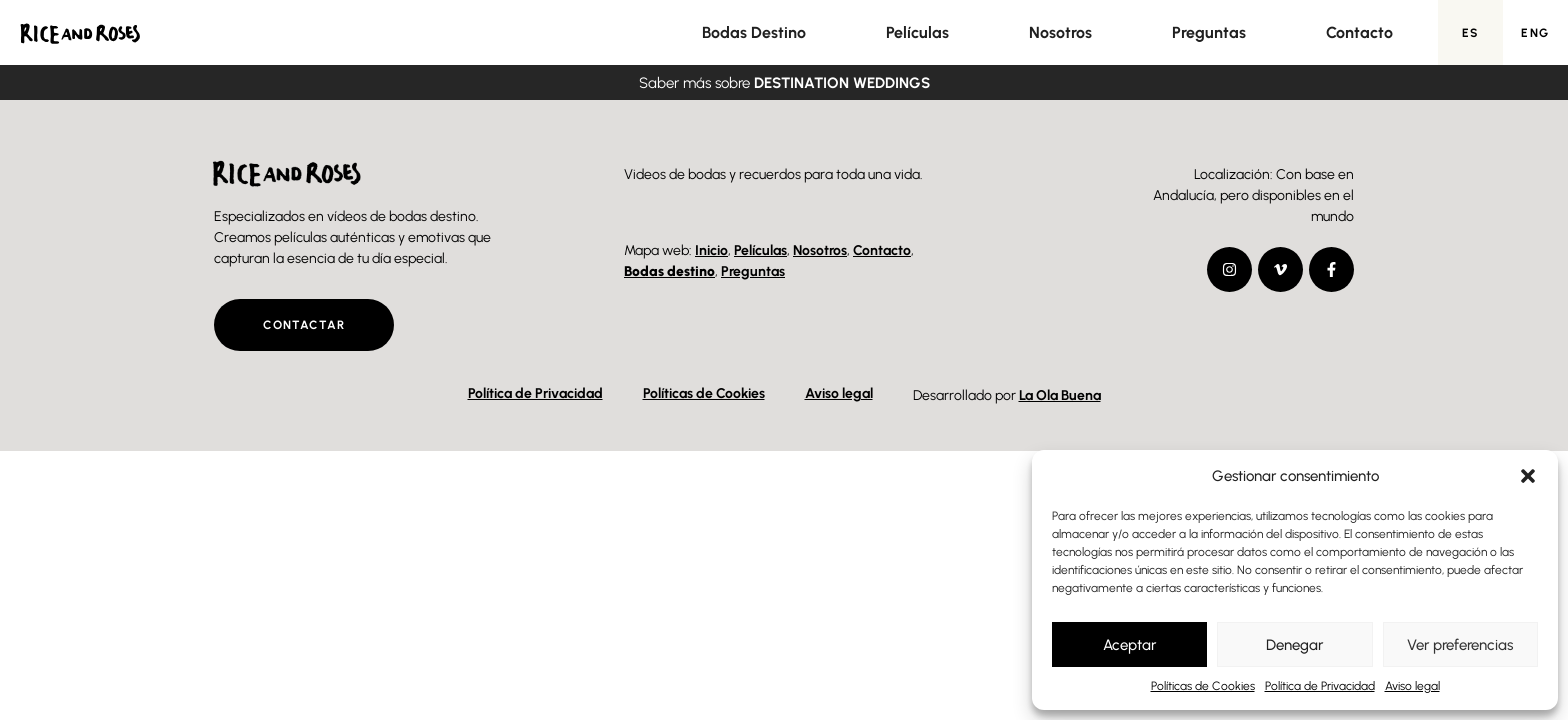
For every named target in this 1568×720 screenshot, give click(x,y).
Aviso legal (1412, 686)
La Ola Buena (1060, 395)
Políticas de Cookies (1203, 686)
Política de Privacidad (1320, 686)
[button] (1528, 476)
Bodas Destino (754, 32)
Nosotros (1060, 32)
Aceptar (1129, 645)
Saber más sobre (784, 83)
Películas (917, 32)
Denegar (1294, 645)
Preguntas (1209, 32)
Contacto (1359, 32)
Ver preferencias (1460, 645)
